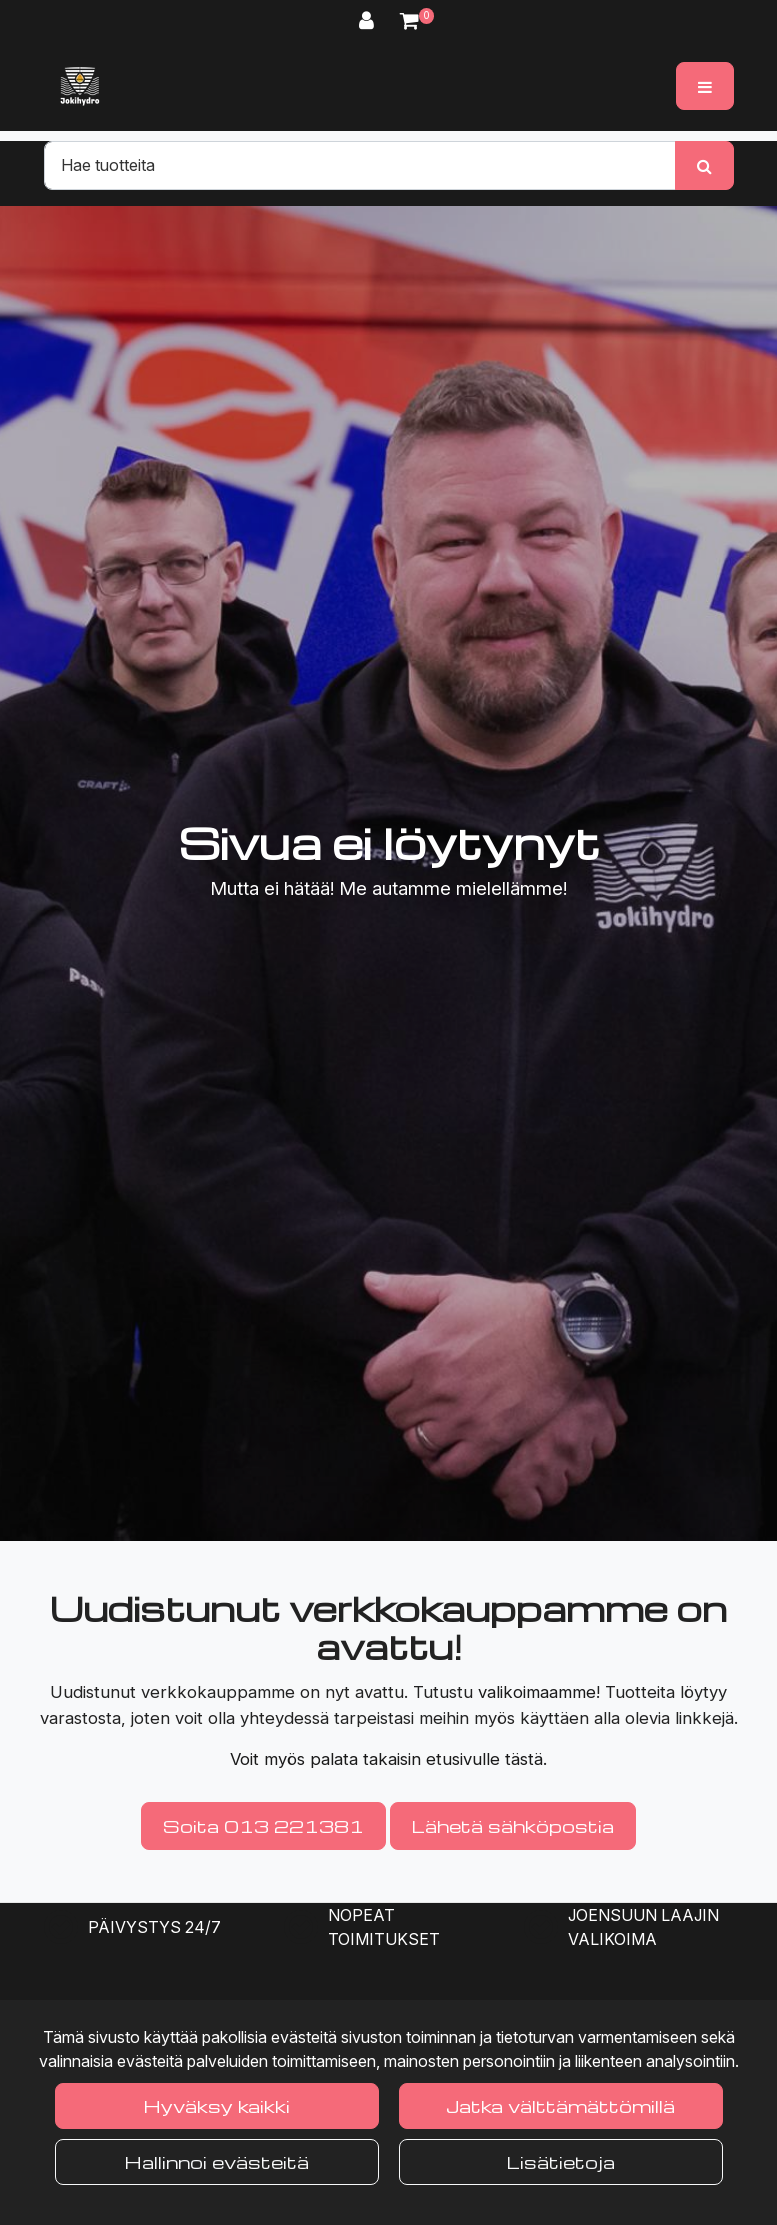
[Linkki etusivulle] (80, 86)
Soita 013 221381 (263, 1825)
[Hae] (360, 165)
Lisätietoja (561, 2161)
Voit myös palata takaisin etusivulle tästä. (388, 1759)
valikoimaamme (537, 1692)
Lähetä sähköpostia (513, 1825)
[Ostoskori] (409, 20)
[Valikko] (705, 86)
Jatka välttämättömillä (560, 2105)
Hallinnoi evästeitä (216, 2161)
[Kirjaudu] (369, 20)
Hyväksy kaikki (216, 2105)
